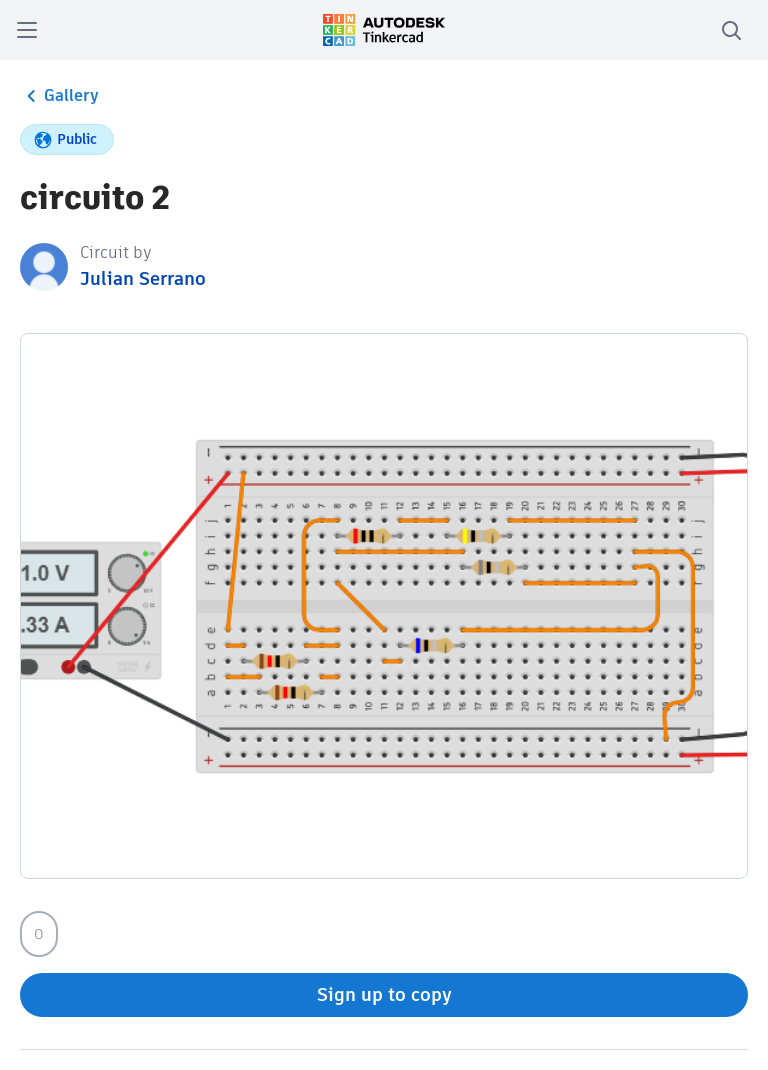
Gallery (59, 96)
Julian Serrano (143, 278)
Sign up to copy (384, 994)
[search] (731, 30)
